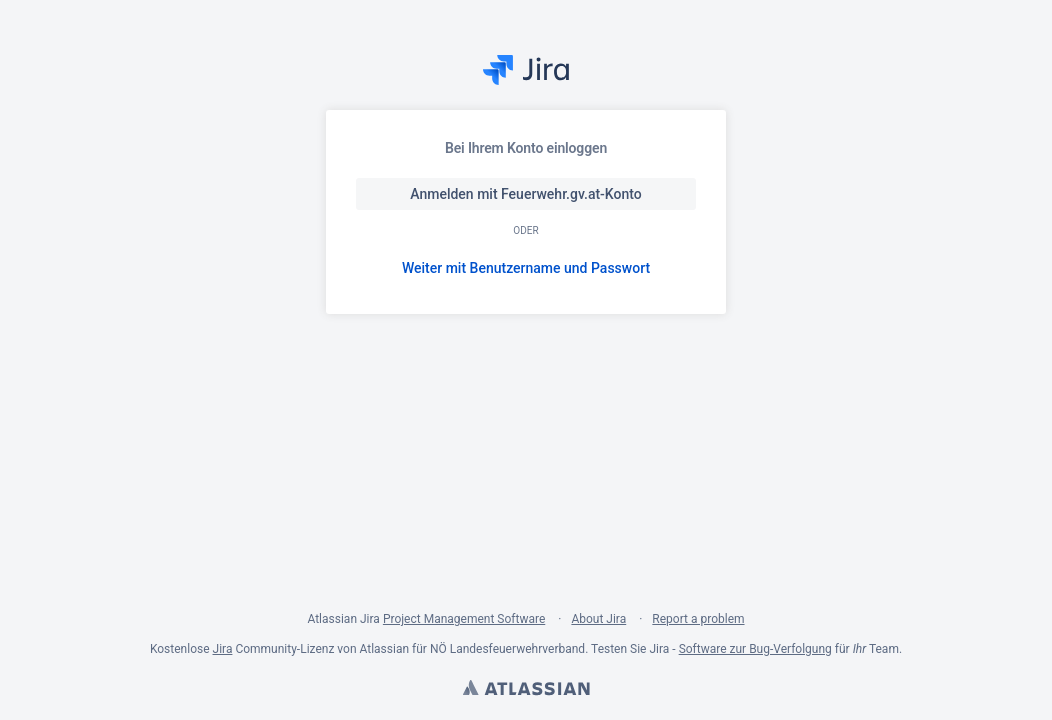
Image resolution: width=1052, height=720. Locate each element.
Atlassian (526, 690)
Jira (223, 649)
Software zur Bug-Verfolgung (755, 649)
